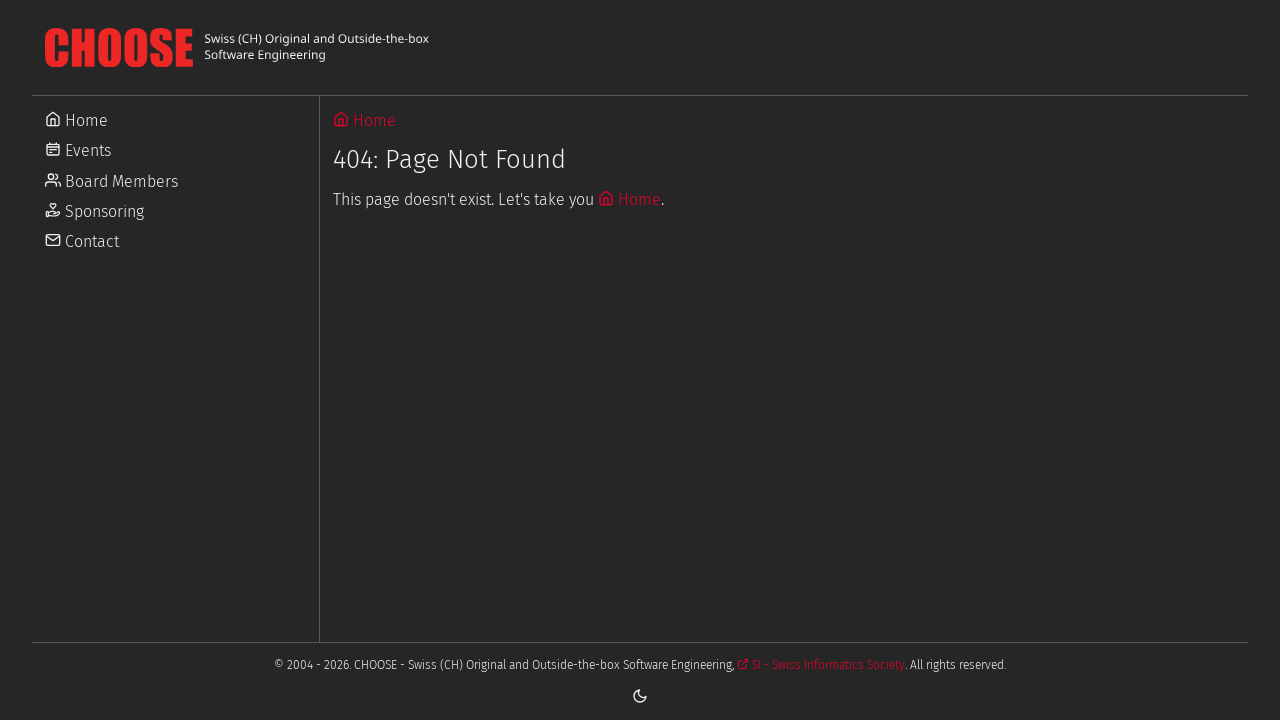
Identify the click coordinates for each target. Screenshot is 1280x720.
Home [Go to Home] (76, 120)
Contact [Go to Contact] (82, 241)
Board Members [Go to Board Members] (111, 181)
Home (364, 120)
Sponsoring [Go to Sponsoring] (94, 211)
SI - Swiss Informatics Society (821, 665)
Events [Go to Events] (78, 150)
